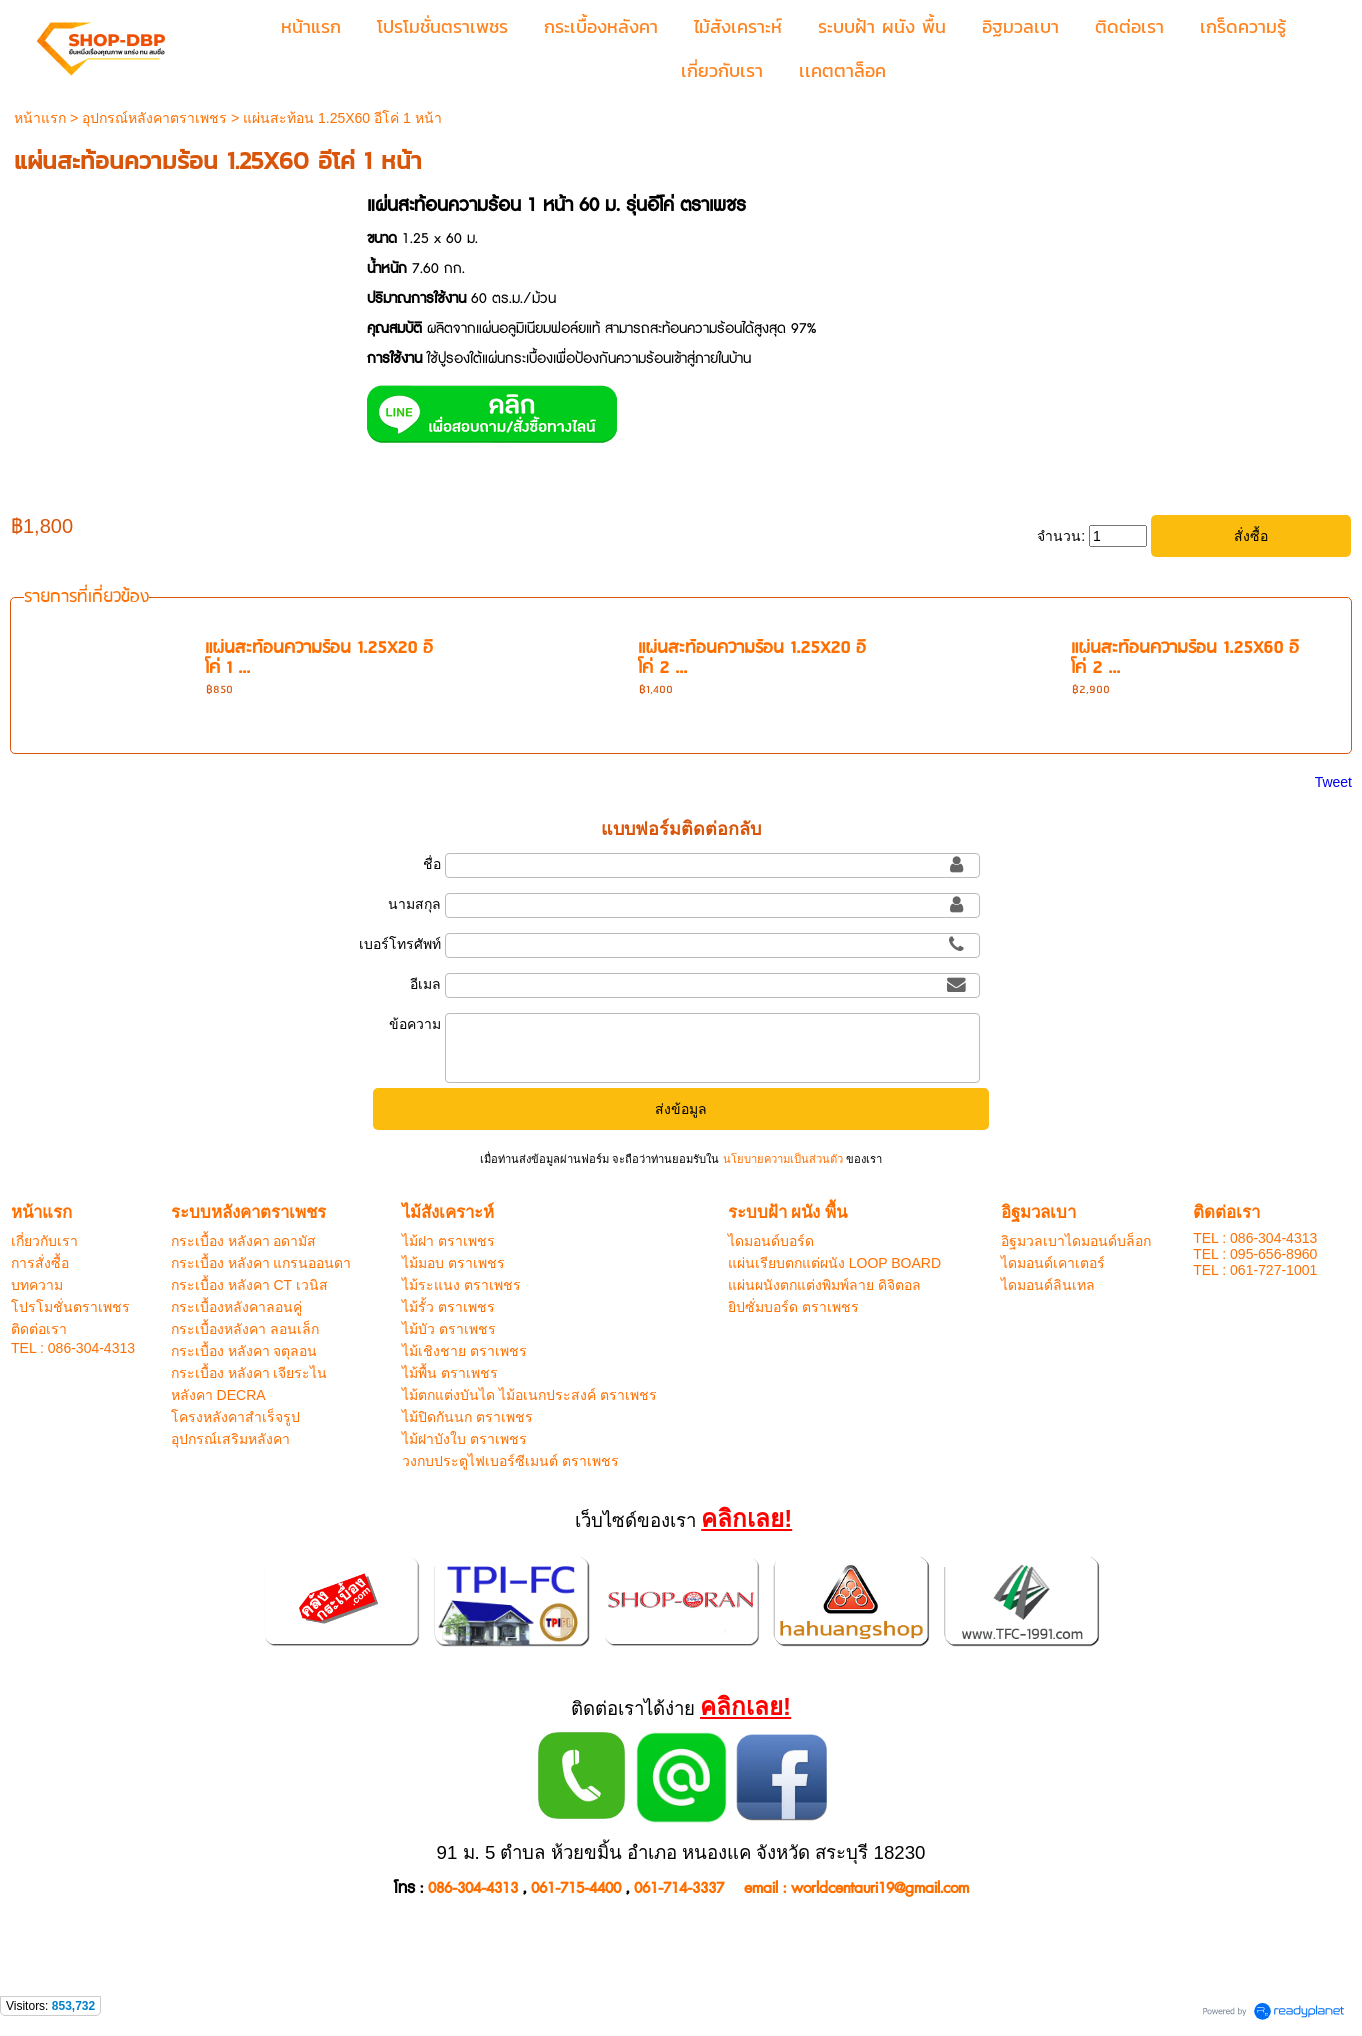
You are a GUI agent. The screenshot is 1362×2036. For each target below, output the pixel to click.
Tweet (1333, 782)
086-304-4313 (473, 1888)
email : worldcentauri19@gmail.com (856, 1888)
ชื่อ (432, 864)
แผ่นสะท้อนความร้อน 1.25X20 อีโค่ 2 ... (752, 658)
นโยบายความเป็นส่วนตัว (782, 1159)
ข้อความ (415, 1024)
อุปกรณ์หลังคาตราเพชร (154, 118)
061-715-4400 (576, 1888)
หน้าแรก (40, 118)
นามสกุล (414, 904)
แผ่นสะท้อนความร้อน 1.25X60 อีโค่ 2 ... (1185, 658)
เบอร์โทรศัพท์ (400, 944)
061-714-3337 (679, 1888)
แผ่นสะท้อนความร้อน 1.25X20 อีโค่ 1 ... (319, 658)
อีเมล (425, 984)
